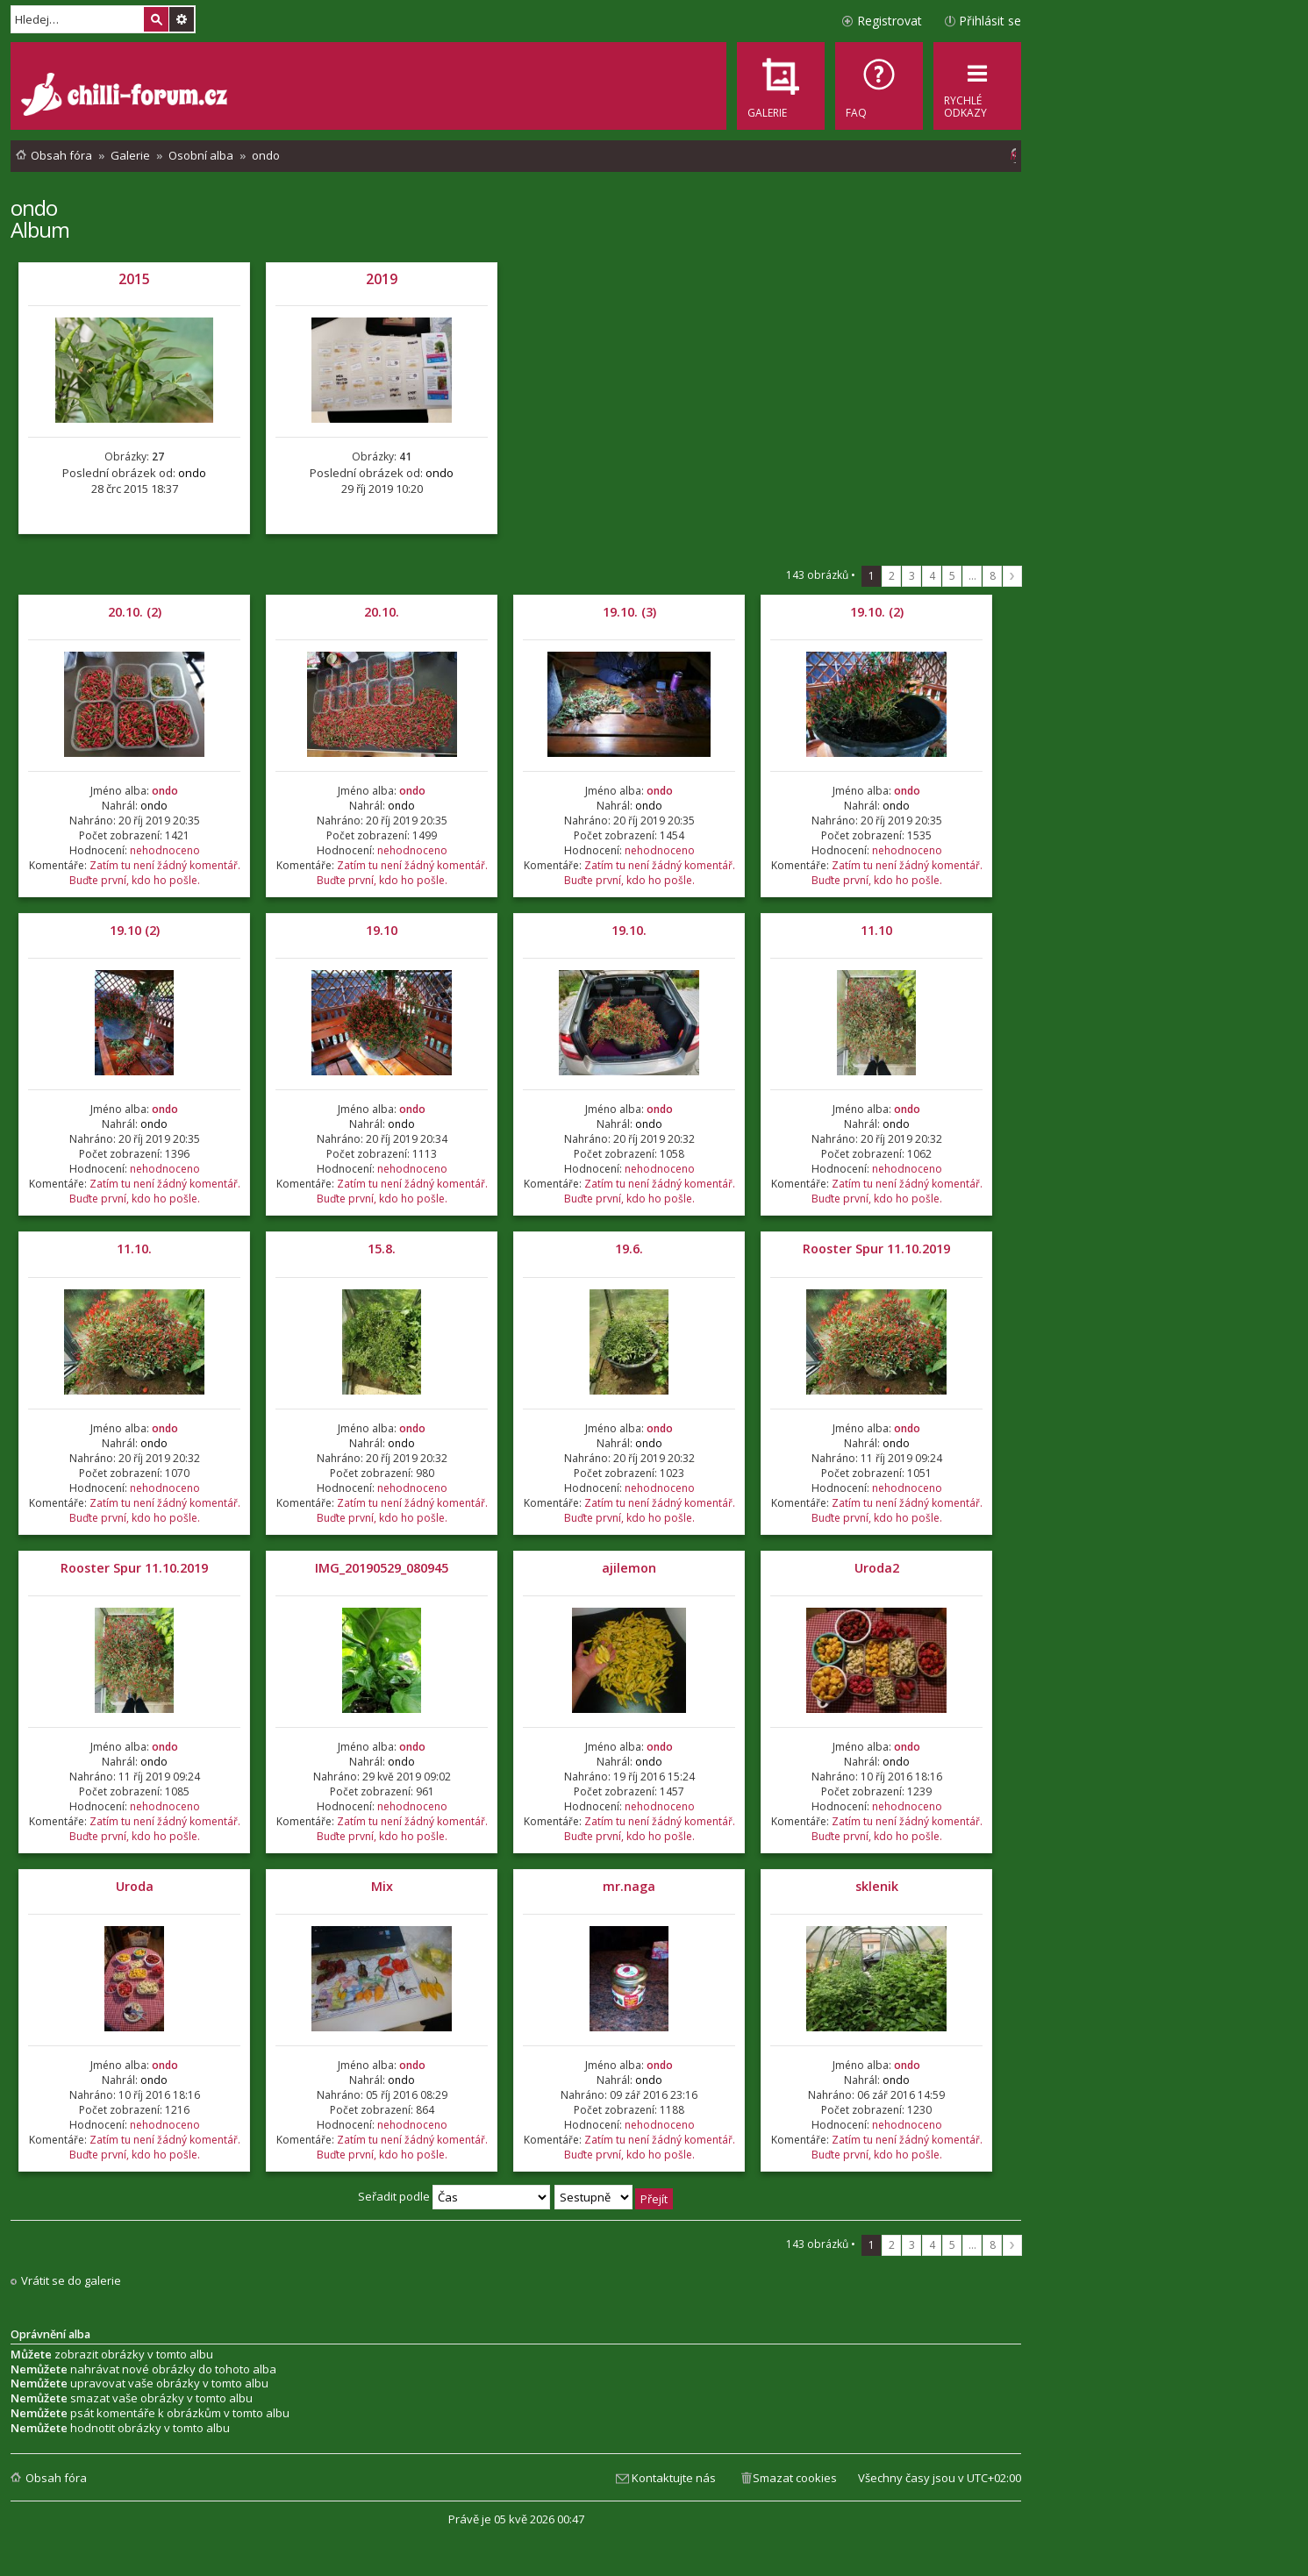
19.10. (629, 930)
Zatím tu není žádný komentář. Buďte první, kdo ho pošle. (154, 873)
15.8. (382, 1248)
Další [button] (1012, 576)
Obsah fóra (56, 2478)
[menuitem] (879, 86)
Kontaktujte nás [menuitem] (674, 2478)
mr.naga (629, 1886)
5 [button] (952, 575)
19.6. (629, 1248)
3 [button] (912, 575)
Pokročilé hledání (181, 19)
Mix (382, 1886)
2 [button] (892, 575)
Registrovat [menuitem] (889, 20)
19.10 (381, 930)
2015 (134, 279)
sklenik (876, 1886)
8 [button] (993, 575)
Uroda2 (876, 1567)
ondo (34, 207)
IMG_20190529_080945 (381, 1567)
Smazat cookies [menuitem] (795, 2478)
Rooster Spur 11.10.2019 (876, 1248)
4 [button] (932, 575)
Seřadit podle (454, 2196)
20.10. (381, 611)
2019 (381, 279)
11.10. (134, 1248)
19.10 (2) (135, 930)
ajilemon (629, 1567)
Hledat (156, 19)
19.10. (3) (629, 611)
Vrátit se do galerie (71, 2280)
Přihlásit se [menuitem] (990, 20)
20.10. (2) (134, 611)
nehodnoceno (165, 850)
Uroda (135, 1886)
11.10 (876, 930)
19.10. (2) (877, 611)
